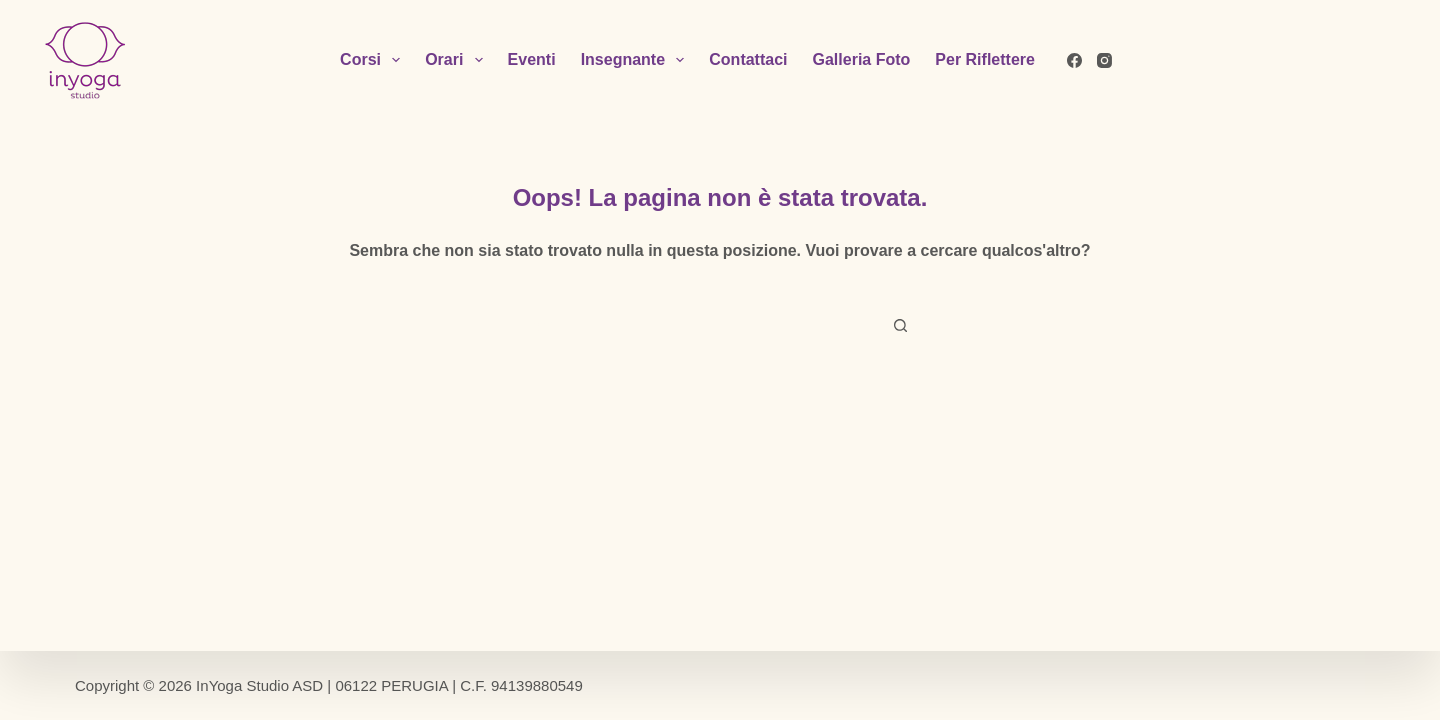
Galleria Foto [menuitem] (862, 59)
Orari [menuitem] (457, 60)
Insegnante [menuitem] (637, 60)
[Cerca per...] (700, 326)
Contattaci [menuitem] (748, 59)
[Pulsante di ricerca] (900, 326)
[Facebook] (1074, 60)
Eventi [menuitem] (532, 59)
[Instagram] (1104, 60)
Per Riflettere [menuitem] (985, 59)
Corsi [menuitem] (374, 60)
